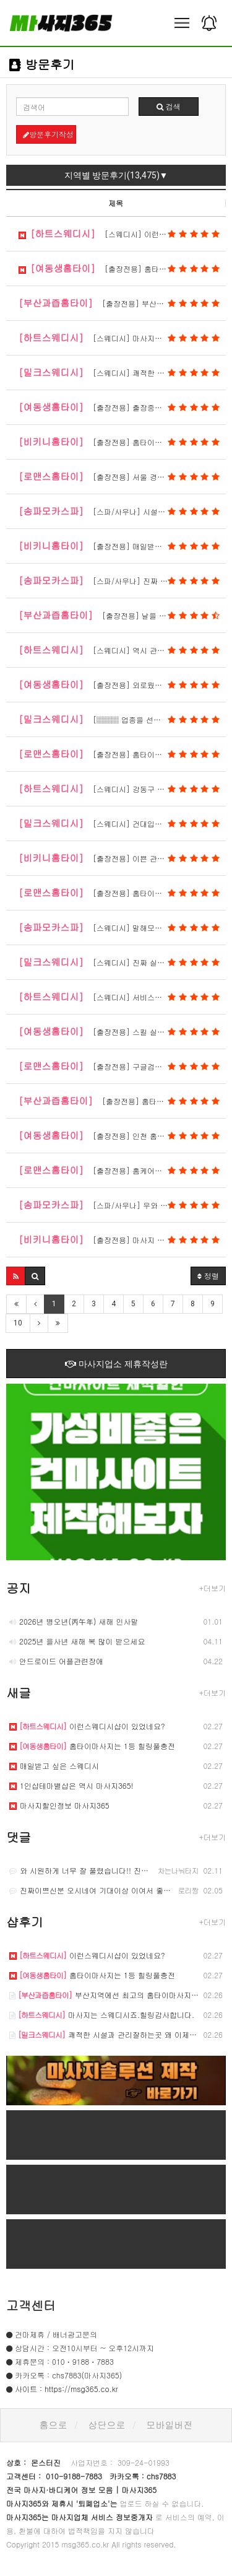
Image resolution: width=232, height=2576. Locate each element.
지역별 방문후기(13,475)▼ (116, 175)
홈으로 (53, 2424)
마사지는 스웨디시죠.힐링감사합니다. (101, 2014)
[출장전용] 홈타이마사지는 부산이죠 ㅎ (122, 1100)
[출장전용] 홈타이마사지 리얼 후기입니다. (122, 441)
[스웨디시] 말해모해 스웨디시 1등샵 (119, 927)
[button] (15, 1276)
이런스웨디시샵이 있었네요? (87, 1726)
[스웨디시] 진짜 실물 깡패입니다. (119, 962)
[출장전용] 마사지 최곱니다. (119, 1239)
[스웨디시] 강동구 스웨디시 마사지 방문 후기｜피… (122, 788)
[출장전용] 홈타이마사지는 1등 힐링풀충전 (122, 268)
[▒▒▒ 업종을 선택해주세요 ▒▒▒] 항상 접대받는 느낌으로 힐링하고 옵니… (122, 719)
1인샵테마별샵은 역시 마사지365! (71, 1785)
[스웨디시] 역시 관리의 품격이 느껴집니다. (122, 650)
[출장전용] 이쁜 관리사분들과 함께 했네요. (122, 858)
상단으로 (107, 2424)
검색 (169, 106)
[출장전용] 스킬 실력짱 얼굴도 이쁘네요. (122, 1031)
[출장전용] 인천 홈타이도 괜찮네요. (119, 1135)
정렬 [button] (208, 1275)
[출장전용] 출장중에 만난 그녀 (119, 407)
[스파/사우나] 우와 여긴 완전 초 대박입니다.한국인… (122, 1205)
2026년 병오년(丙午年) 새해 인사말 (74, 1621)
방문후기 (42, 64)
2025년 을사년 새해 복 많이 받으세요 (77, 1641)
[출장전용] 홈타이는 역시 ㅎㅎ (119, 754)
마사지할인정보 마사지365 (59, 1805)
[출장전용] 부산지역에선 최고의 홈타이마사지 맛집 (122, 303)
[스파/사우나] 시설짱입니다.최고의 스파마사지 (122, 511)
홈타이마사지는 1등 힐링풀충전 (92, 1745)
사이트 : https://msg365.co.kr (66, 2388)
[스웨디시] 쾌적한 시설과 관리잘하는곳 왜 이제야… (122, 372)
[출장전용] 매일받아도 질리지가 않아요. (122, 545)
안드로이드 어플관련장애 (56, 1661)
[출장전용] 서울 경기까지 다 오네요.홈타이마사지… (122, 476)
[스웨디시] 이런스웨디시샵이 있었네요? (122, 233)
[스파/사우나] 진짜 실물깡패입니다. (119, 580)
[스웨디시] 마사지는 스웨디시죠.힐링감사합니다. (122, 337)
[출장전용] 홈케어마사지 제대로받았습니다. (122, 1170)
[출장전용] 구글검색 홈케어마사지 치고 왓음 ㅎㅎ (122, 1066)
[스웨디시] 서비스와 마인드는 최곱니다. (122, 996)
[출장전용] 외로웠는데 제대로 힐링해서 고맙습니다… (122, 684)
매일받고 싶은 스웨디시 (54, 1765)
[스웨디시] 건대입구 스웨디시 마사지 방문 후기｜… (122, 823)
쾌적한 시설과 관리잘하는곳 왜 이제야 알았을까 (119, 2034)
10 (18, 1323)
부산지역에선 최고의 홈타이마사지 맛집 (108, 1994)
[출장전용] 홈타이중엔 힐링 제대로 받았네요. (122, 892)
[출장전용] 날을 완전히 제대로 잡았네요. (122, 615)
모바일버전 (170, 2424)
